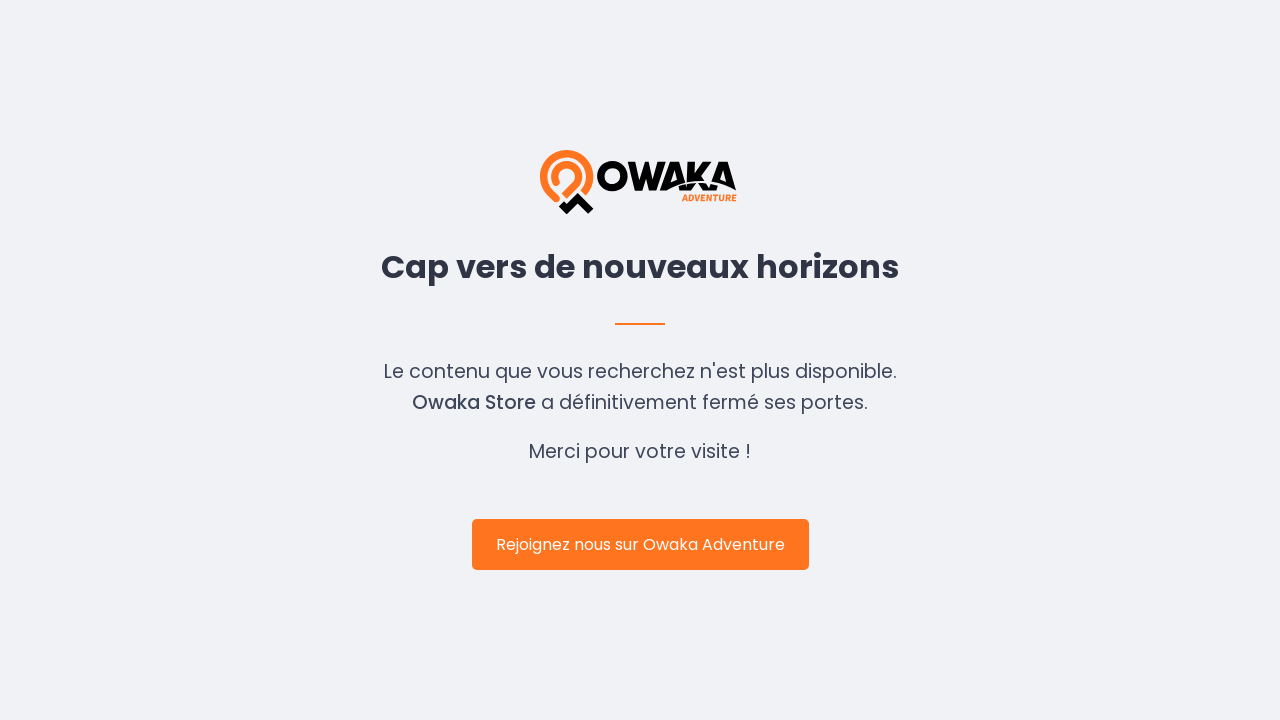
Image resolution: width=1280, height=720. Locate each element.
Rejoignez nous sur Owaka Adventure (640, 544)
